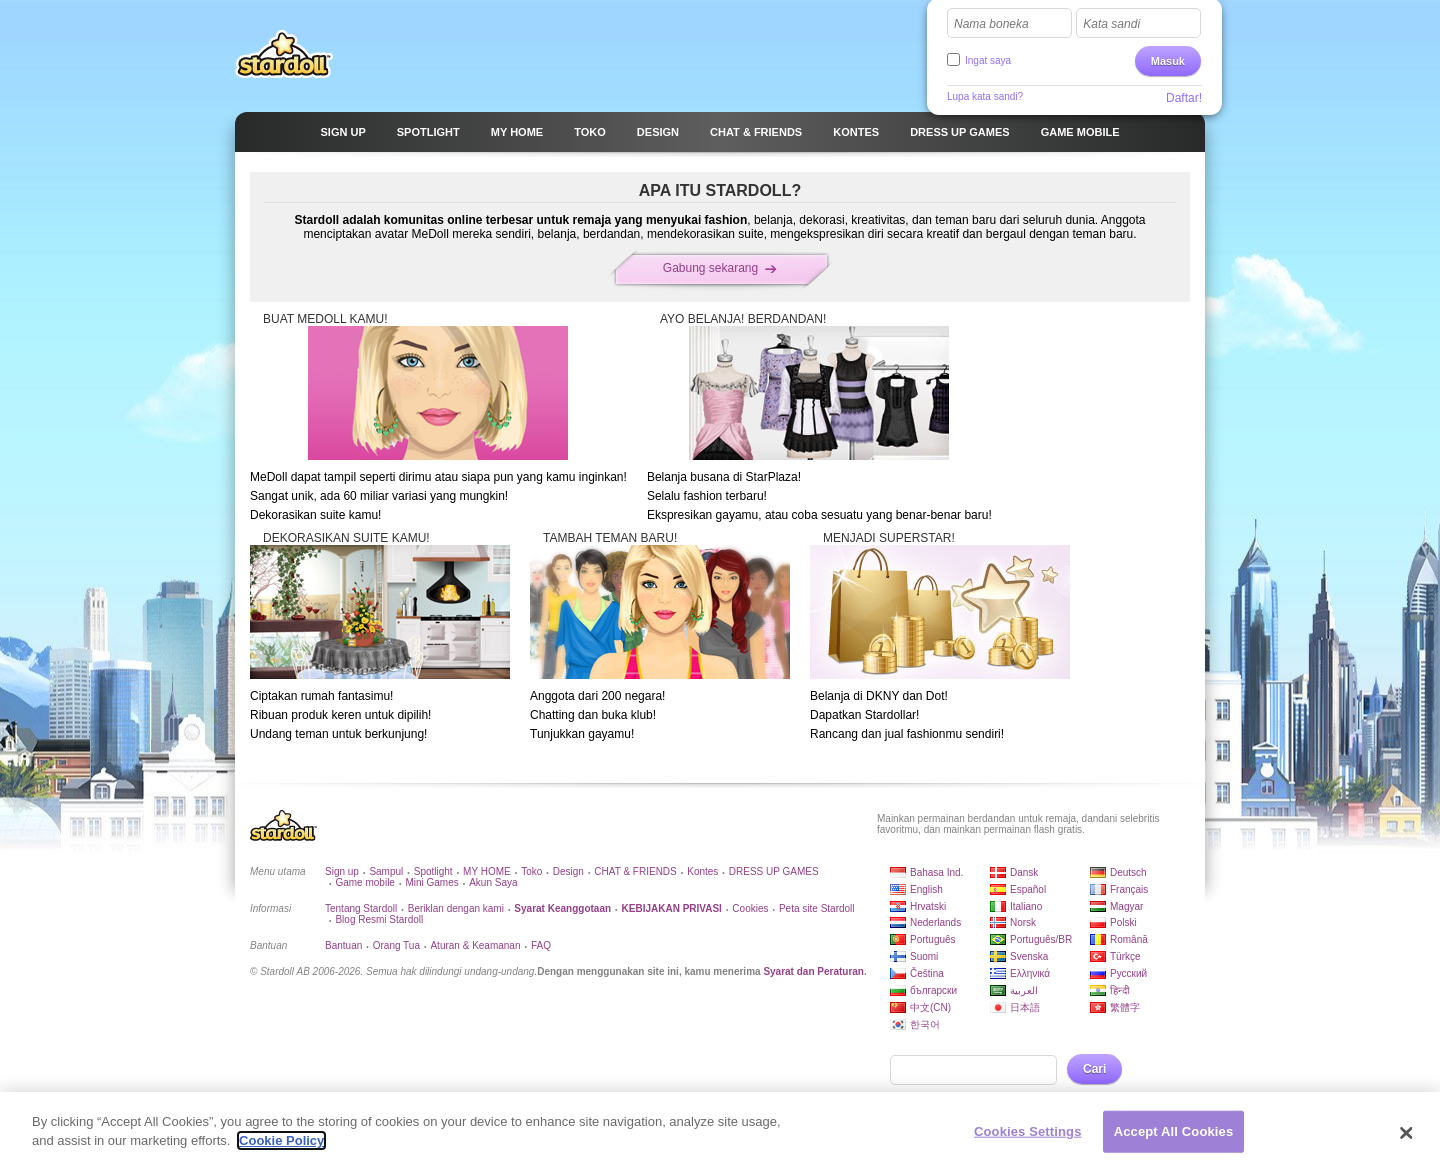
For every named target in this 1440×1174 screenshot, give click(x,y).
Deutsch (1128, 872)
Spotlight (433, 871)
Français (1129, 889)
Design (568, 871)
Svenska (1029, 956)
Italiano (1026, 906)
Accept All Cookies (1174, 1141)
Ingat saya (988, 60)
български (933, 990)
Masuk (1168, 61)
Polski (1123, 922)
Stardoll (284, 54)
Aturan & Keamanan (475, 945)
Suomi (924, 956)
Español (1028, 889)
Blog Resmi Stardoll (379, 919)
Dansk (1024, 872)
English (926, 889)
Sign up (342, 871)
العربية (1024, 990)
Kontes (702, 871)
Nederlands (935, 922)
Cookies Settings (1028, 1141)
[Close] (1407, 1143)
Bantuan (343, 945)
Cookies (750, 908)
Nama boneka (991, 24)
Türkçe (1125, 956)
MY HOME (487, 871)
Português (933, 939)
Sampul (386, 871)
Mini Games (431, 882)
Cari (1094, 1069)
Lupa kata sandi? (985, 96)
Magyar (1126, 906)
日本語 (1025, 1007)
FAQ (541, 945)
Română (1129, 939)
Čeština (927, 973)
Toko (531, 871)
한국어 (925, 1024)
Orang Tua (396, 945)
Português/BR (1041, 939)
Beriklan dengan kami (456, 908)
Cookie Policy (281, 1151)
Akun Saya (493, 882)
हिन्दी (1120, 990)
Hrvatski (928, 906)
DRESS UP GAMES (774, 871)
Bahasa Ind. (936, 872)
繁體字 (1125, 1007)
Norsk (1023, 922)
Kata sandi (1111, 24)
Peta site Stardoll (817, 908)
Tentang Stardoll (361, 908)
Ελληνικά (1030, 973)
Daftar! (1184, 98)
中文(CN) (930, 1007)
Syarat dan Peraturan (813, 971)
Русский (1128, 973)
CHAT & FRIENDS (635, 871)
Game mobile (364, 882)
